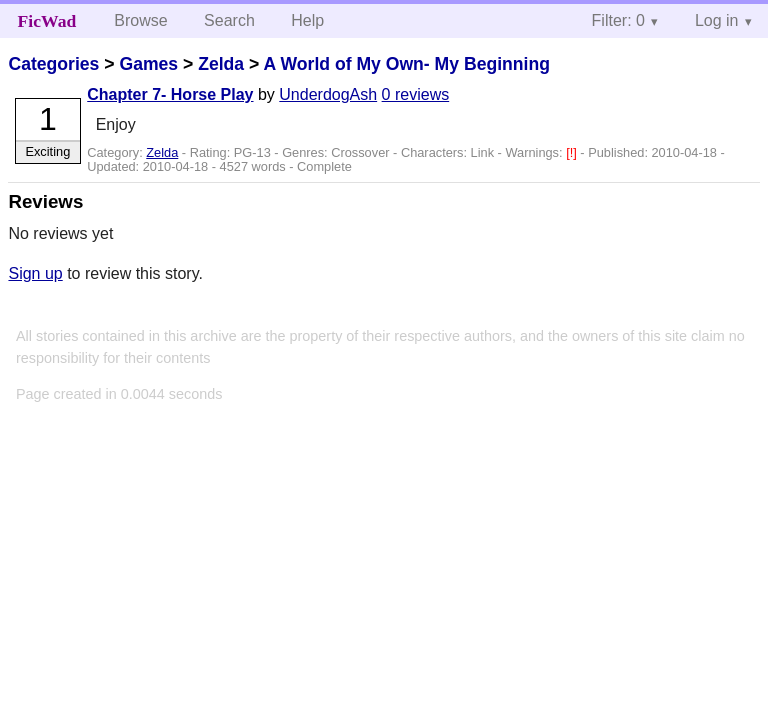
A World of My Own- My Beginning (407, 64)
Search (229, 20)
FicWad (47, 21)
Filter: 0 (618, 20)
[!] (573, 152)
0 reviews (416, 94)
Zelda (221, 64)
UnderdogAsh (328, 94)
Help (307, 20)
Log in (717, 20)
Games (148, 64)
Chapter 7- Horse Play (170, 94)
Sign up (35, 273)
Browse (140, 20)
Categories (53, 64)
